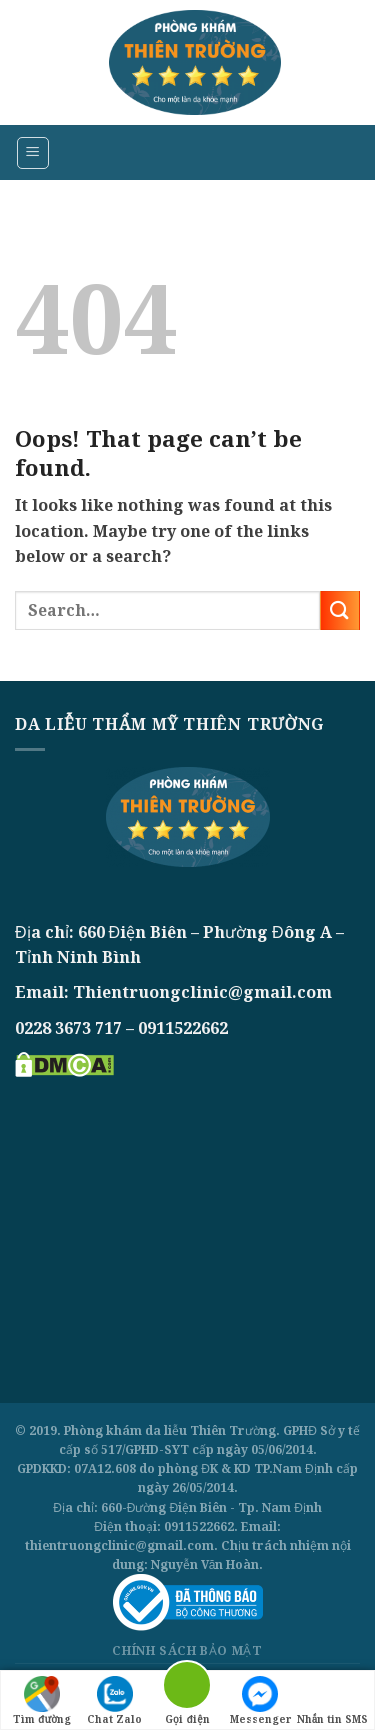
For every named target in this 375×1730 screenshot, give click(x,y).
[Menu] (33, 153)
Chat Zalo (114, 1701)
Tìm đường (42, 1701)
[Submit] (340, 610)
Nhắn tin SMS (333, 1701)
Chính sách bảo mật (187, 1650)
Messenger (260, 1701)
